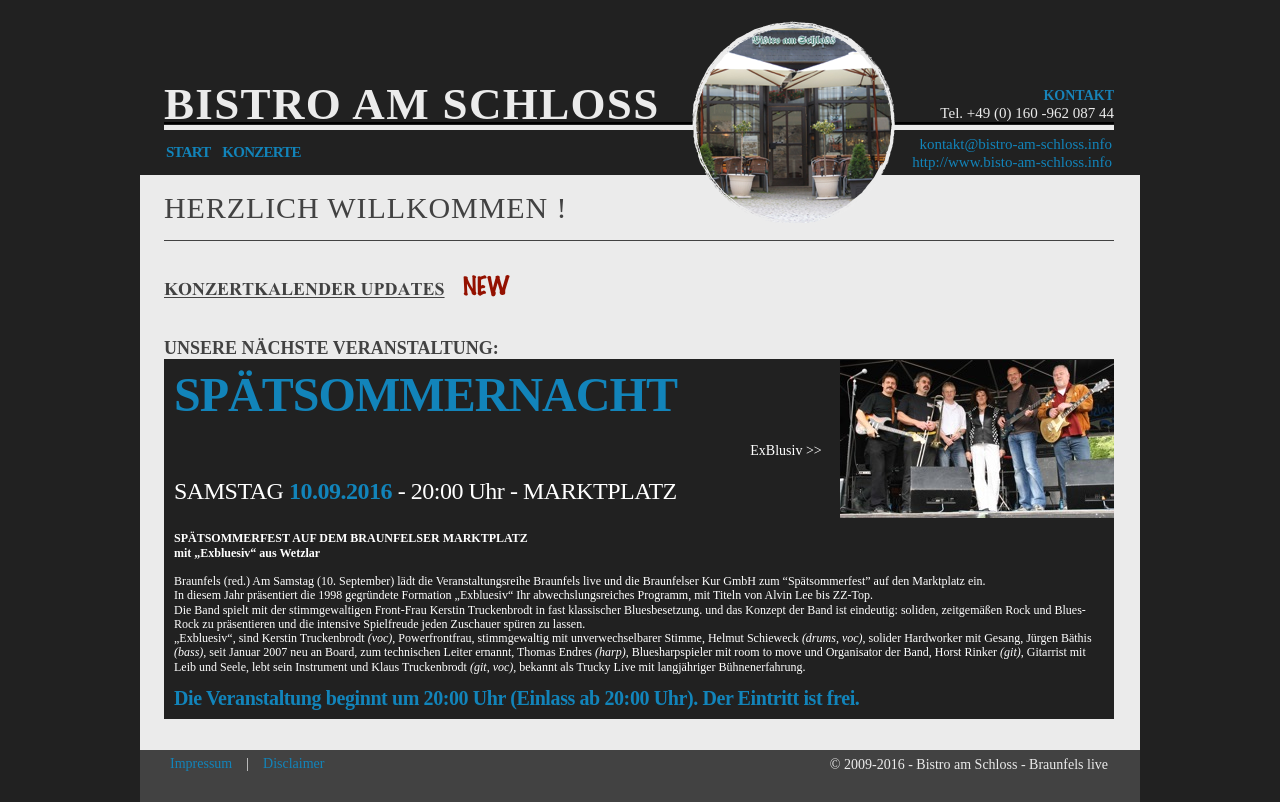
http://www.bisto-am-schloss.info (1012, 162)
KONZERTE (261, 152)
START (188, 152)
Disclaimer (293, 763)
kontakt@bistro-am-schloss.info (1015, 144)
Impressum (201, 763)
